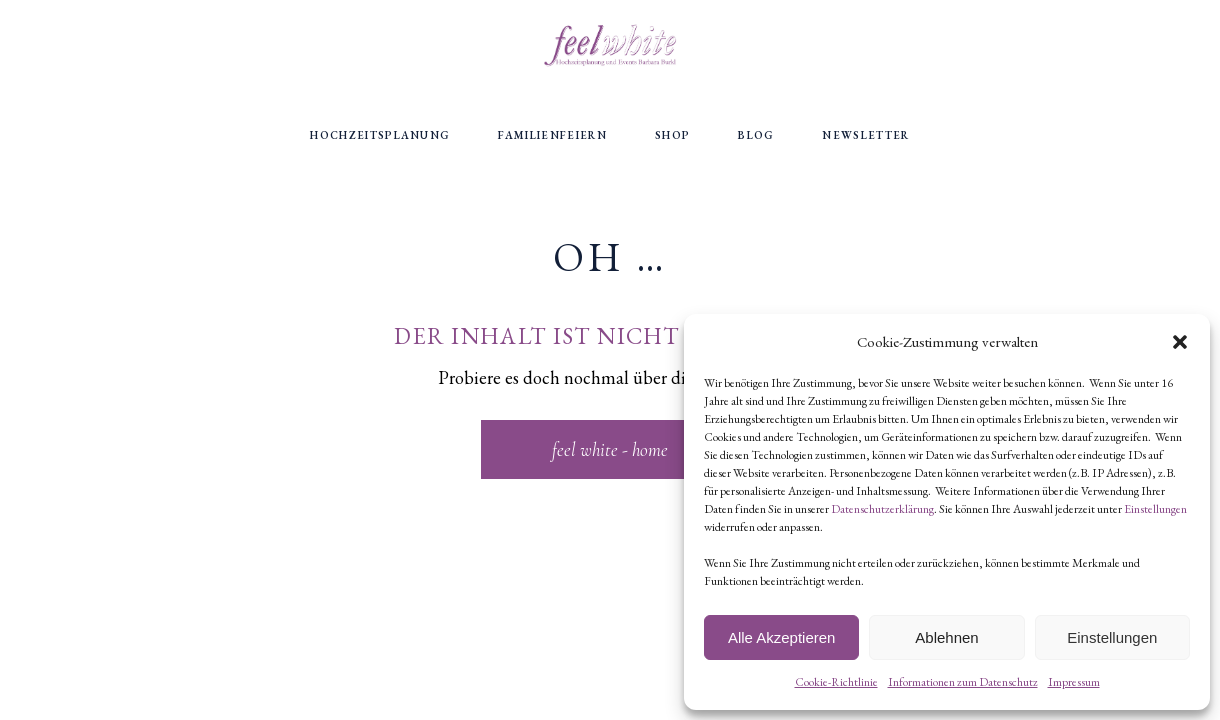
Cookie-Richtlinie (836, 682)
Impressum (1074, 682)
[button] (1180, 342)
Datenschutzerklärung (882, 509)
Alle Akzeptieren (782, 637)
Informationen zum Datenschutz (963, 682)
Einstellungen (1155, 509)
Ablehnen (946, 637)
